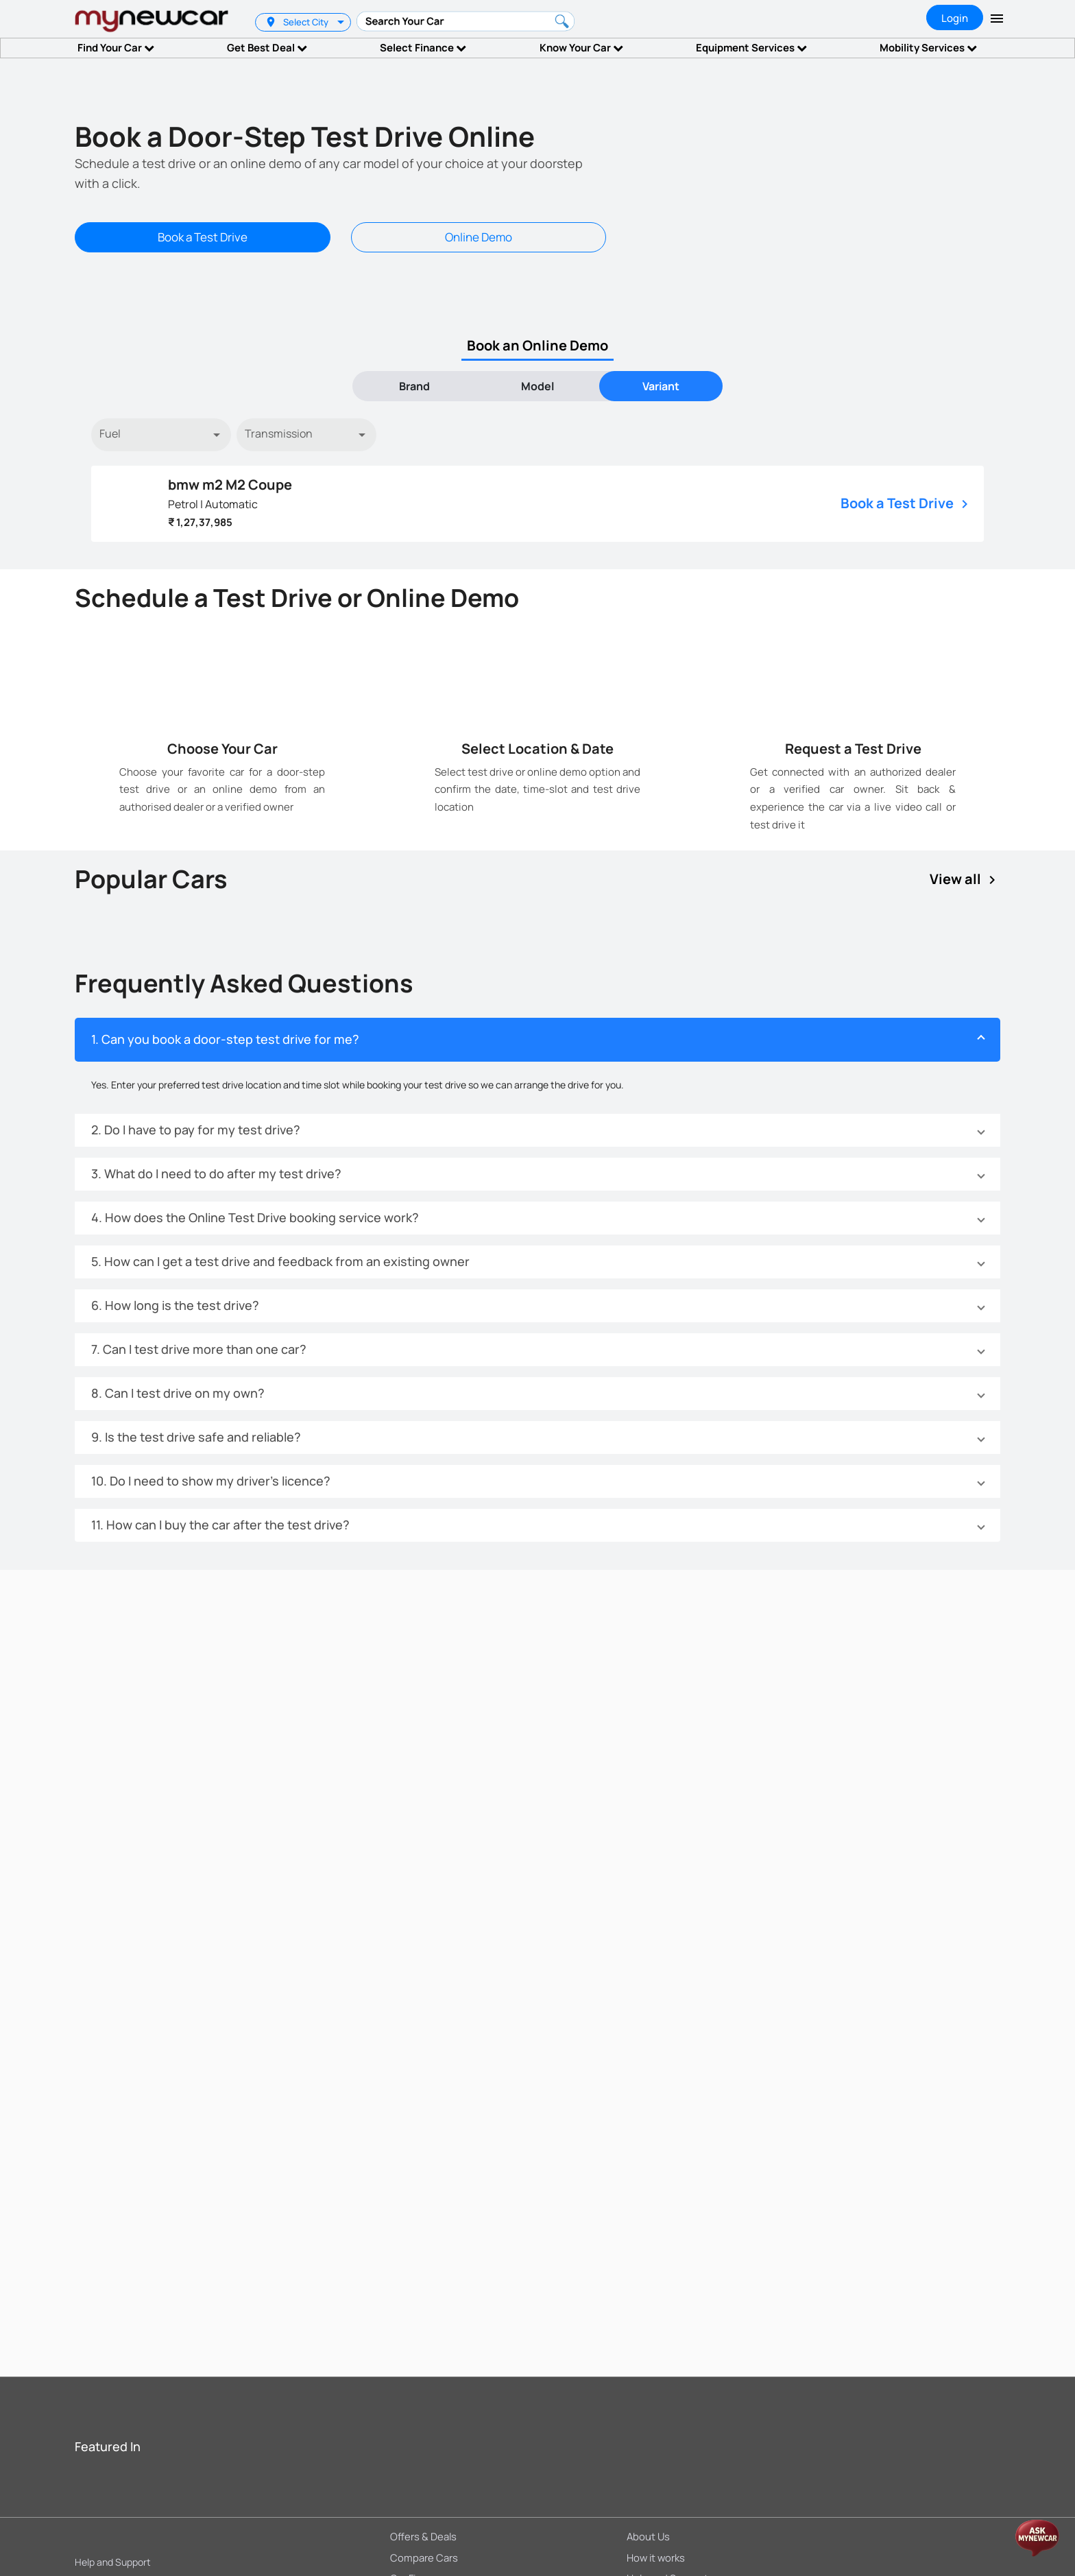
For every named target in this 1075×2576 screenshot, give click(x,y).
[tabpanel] (537, 480)
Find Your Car (115, 47)
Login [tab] (954, 18)
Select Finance (423, 47)
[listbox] (342, 22)
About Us (648, 2536)
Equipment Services (751, 47)
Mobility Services (928, 47)
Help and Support (113, 2561)
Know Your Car (581, 47)
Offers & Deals (423, 2536)
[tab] (414, 386)
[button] (537, 1040)
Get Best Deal (267, 47)
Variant (660, 386)
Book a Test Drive (202, 237)
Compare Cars (424, 2557)
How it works (656, 2557)
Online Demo (478, 237)
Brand (414, 386)
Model (537, 386)
